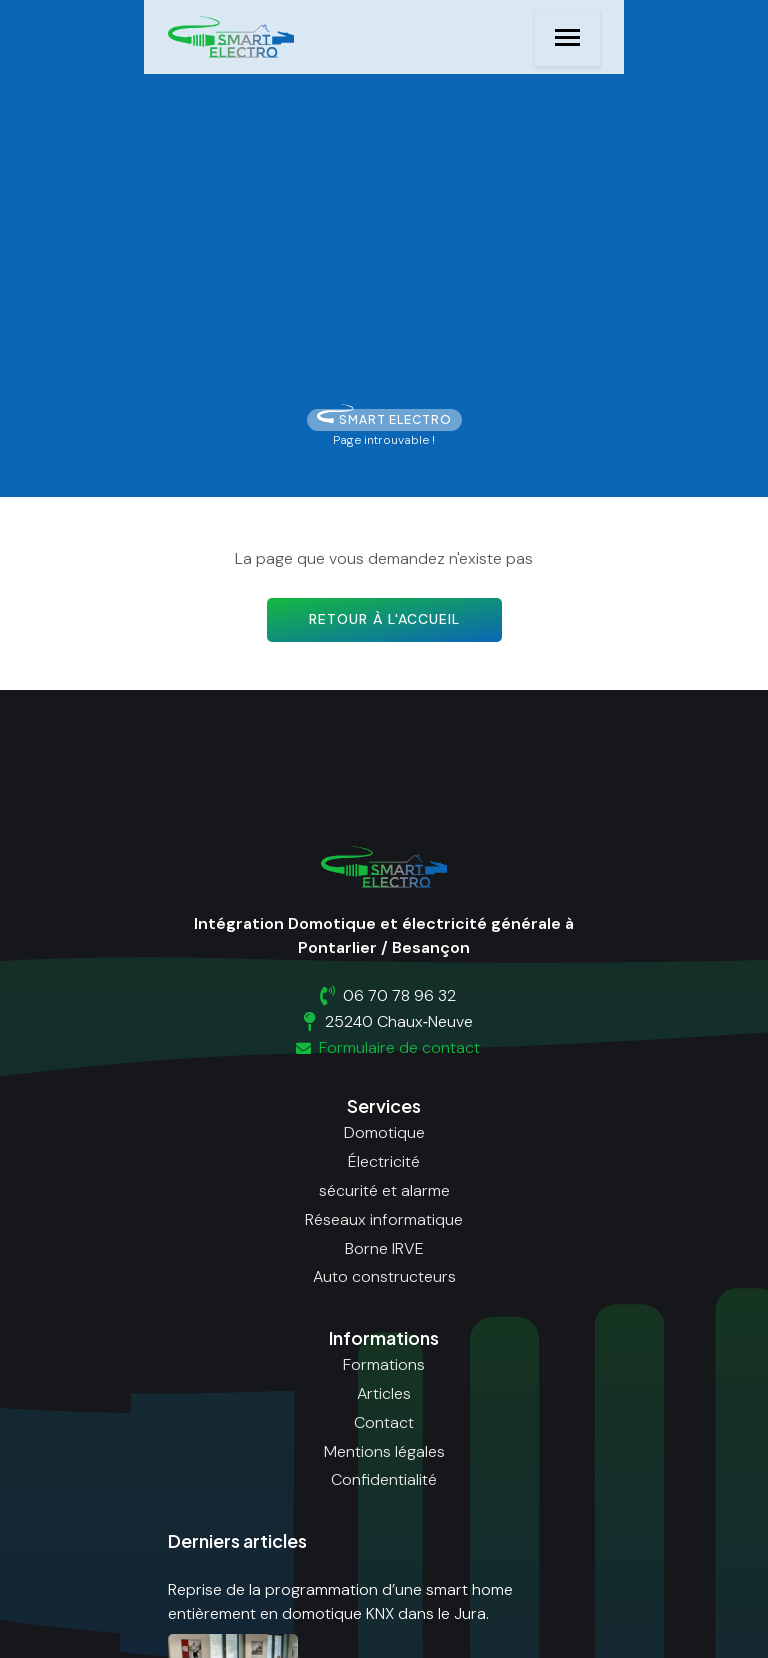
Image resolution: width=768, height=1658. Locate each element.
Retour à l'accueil (384, 619)
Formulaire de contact (384, 1047)
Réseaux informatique (384, 1219)
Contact (384, 1422)
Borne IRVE (384, 1248)
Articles (384, 1393)
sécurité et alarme (384, 1190)
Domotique (384, 1132)
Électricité (384, 1161)
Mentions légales (384, 1451)
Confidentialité (384, 1479)
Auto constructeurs (384, 1276)
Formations (384, 1364)
